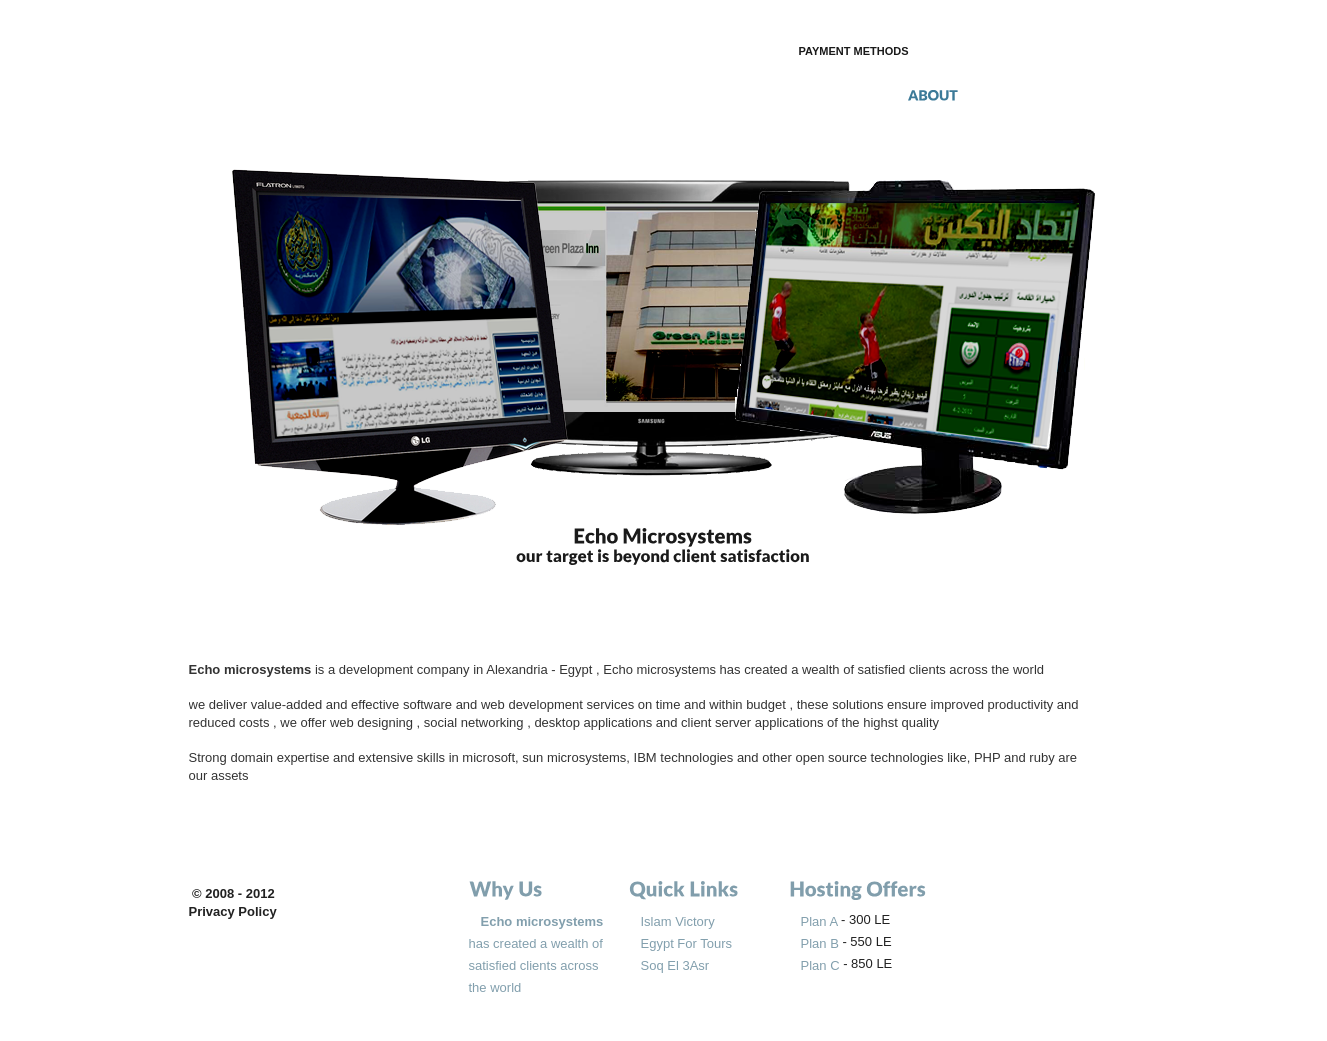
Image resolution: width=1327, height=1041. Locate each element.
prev (211, 326)
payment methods (854, 51)
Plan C (822, 965)
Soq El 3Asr (675, 965)
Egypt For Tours (687, 943)
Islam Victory (678, 921)
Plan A (821, 921)
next (1117, 326)
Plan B (820, 943)
